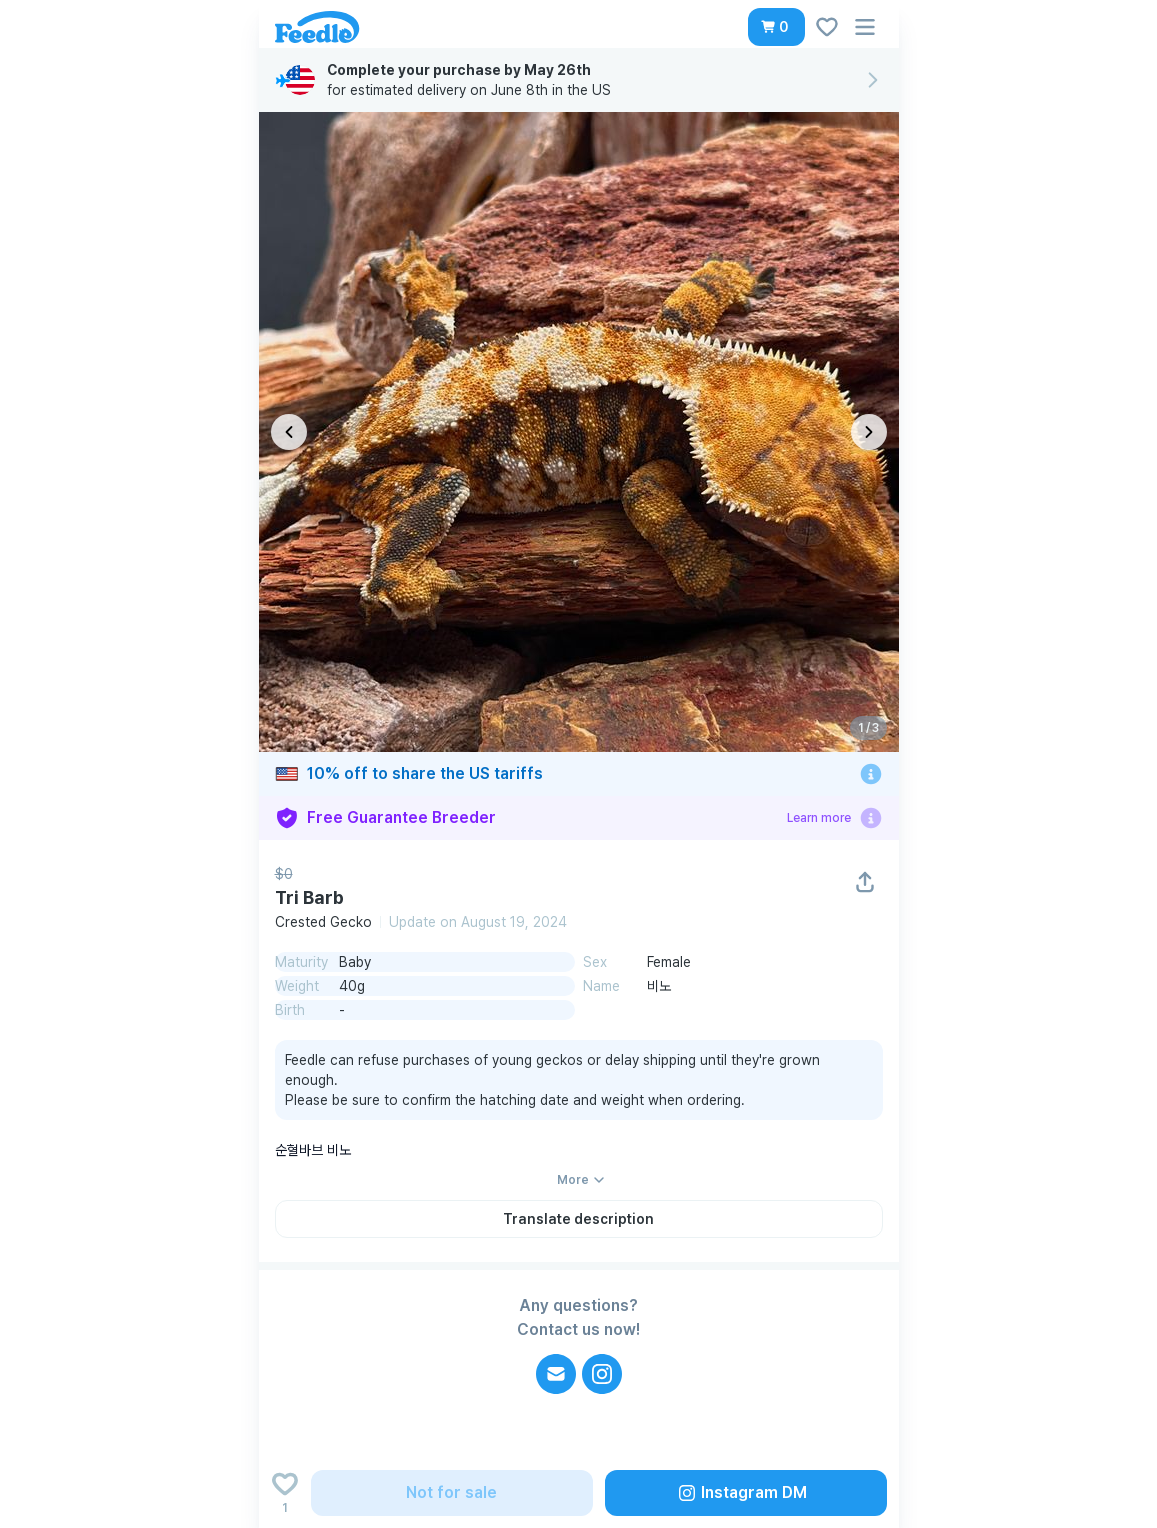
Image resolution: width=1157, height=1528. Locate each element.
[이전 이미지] (289, 432)
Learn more (819, 818)
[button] (776, 27)
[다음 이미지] (869, 432)
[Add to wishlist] (285, 1493)
